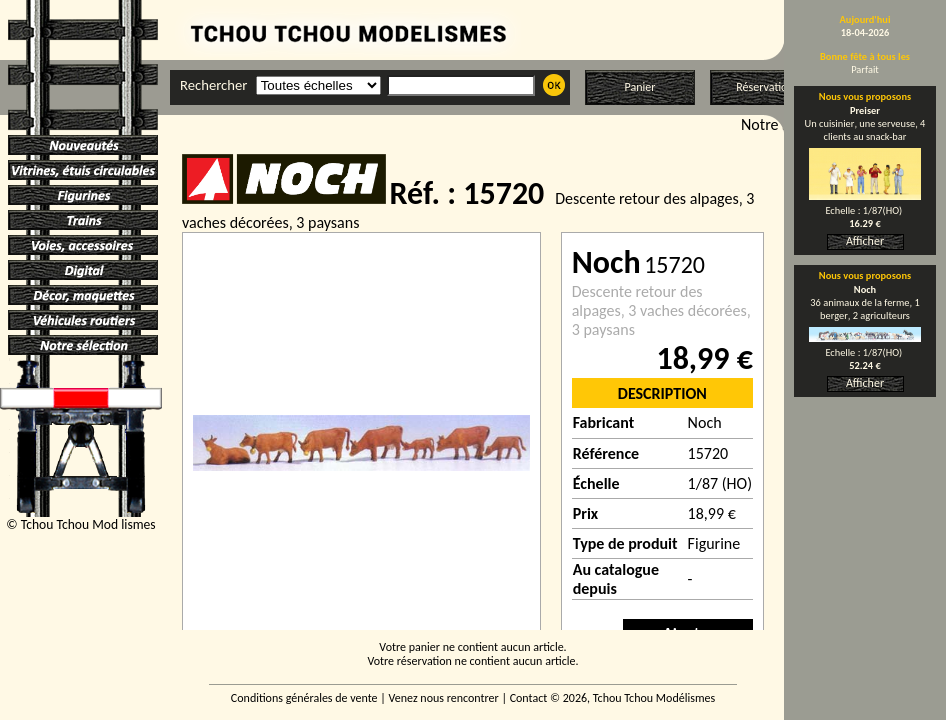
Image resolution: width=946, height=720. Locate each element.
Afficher (865, 241)
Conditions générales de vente (304, 698)
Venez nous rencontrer (444, 698)
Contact (529, 698)
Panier (640, 87)
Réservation (764, 87)
